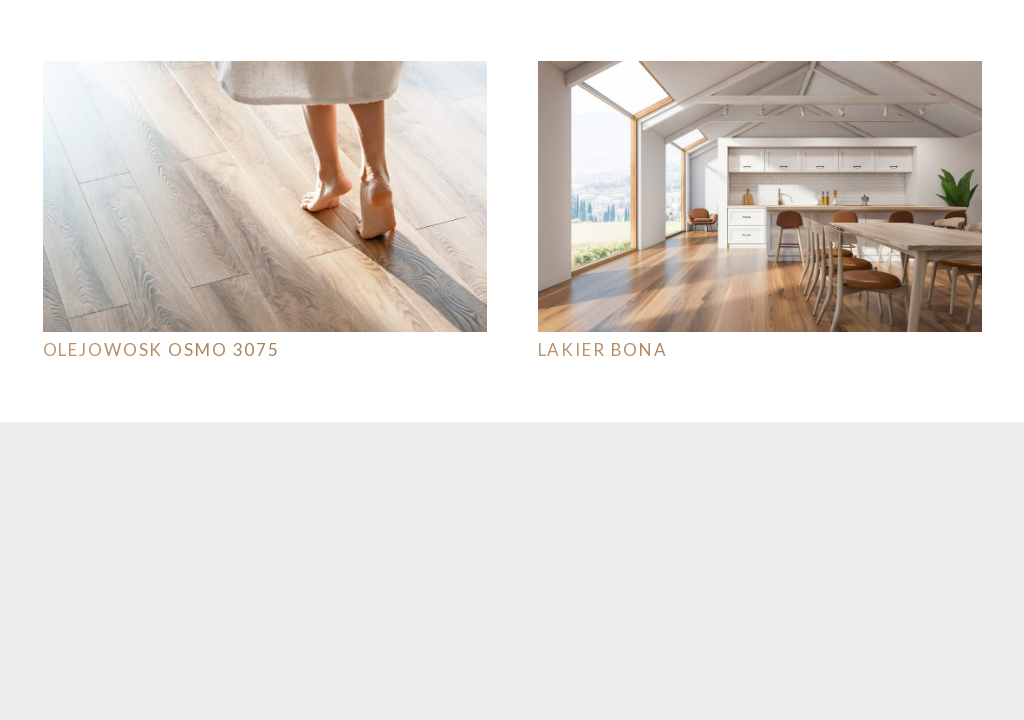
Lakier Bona (603, 349)
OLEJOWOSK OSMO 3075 (162, 349)
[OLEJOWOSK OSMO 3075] (265, 74)
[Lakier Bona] (760, 74)
